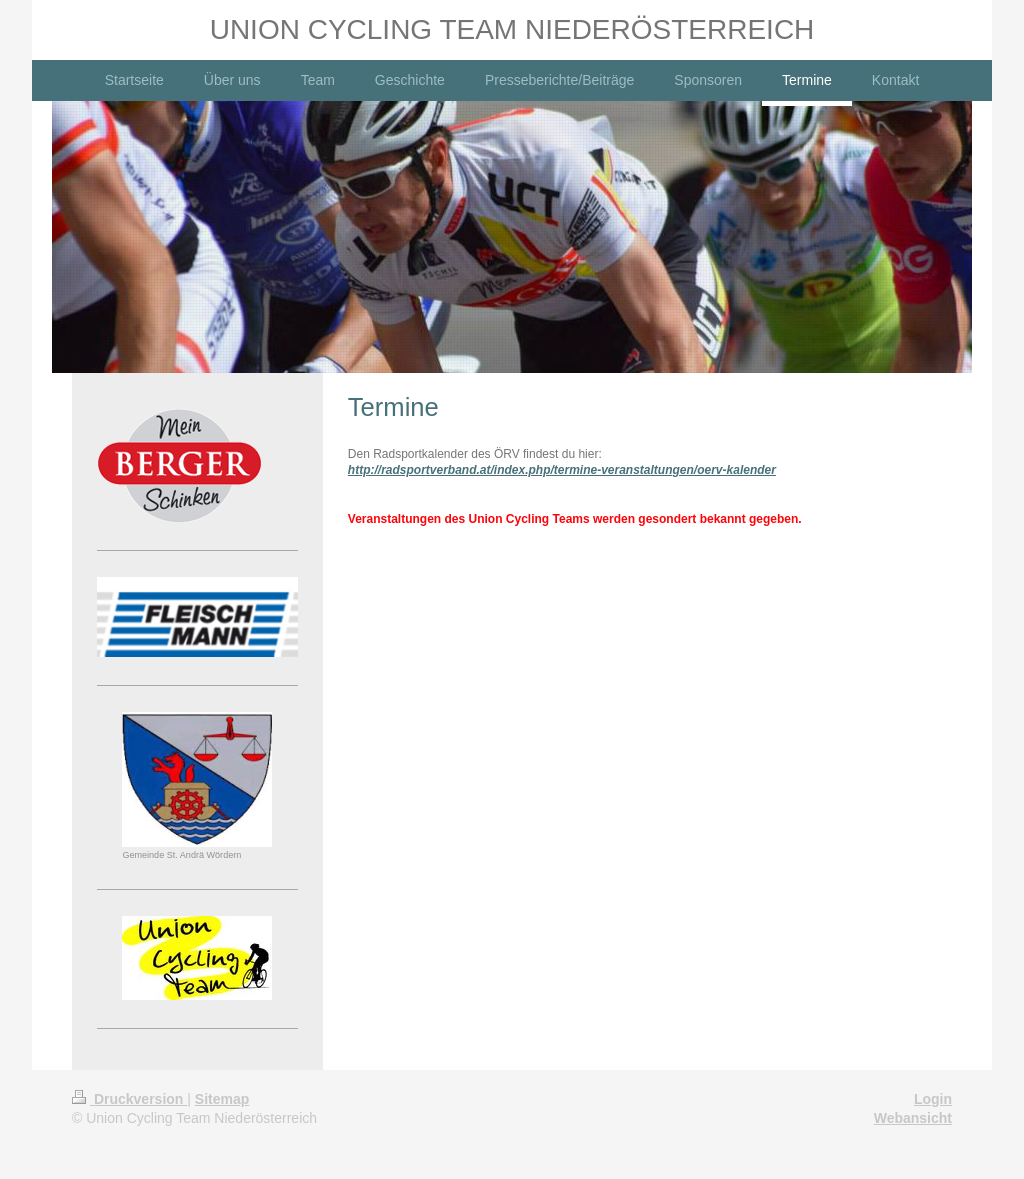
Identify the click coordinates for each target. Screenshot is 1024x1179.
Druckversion (129, 1099)
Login (933, 1099)
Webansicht (913, 1118)
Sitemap (222, 1099)
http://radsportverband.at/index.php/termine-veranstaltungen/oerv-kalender (562, 470)
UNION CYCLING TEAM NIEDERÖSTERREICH (512, 29)
